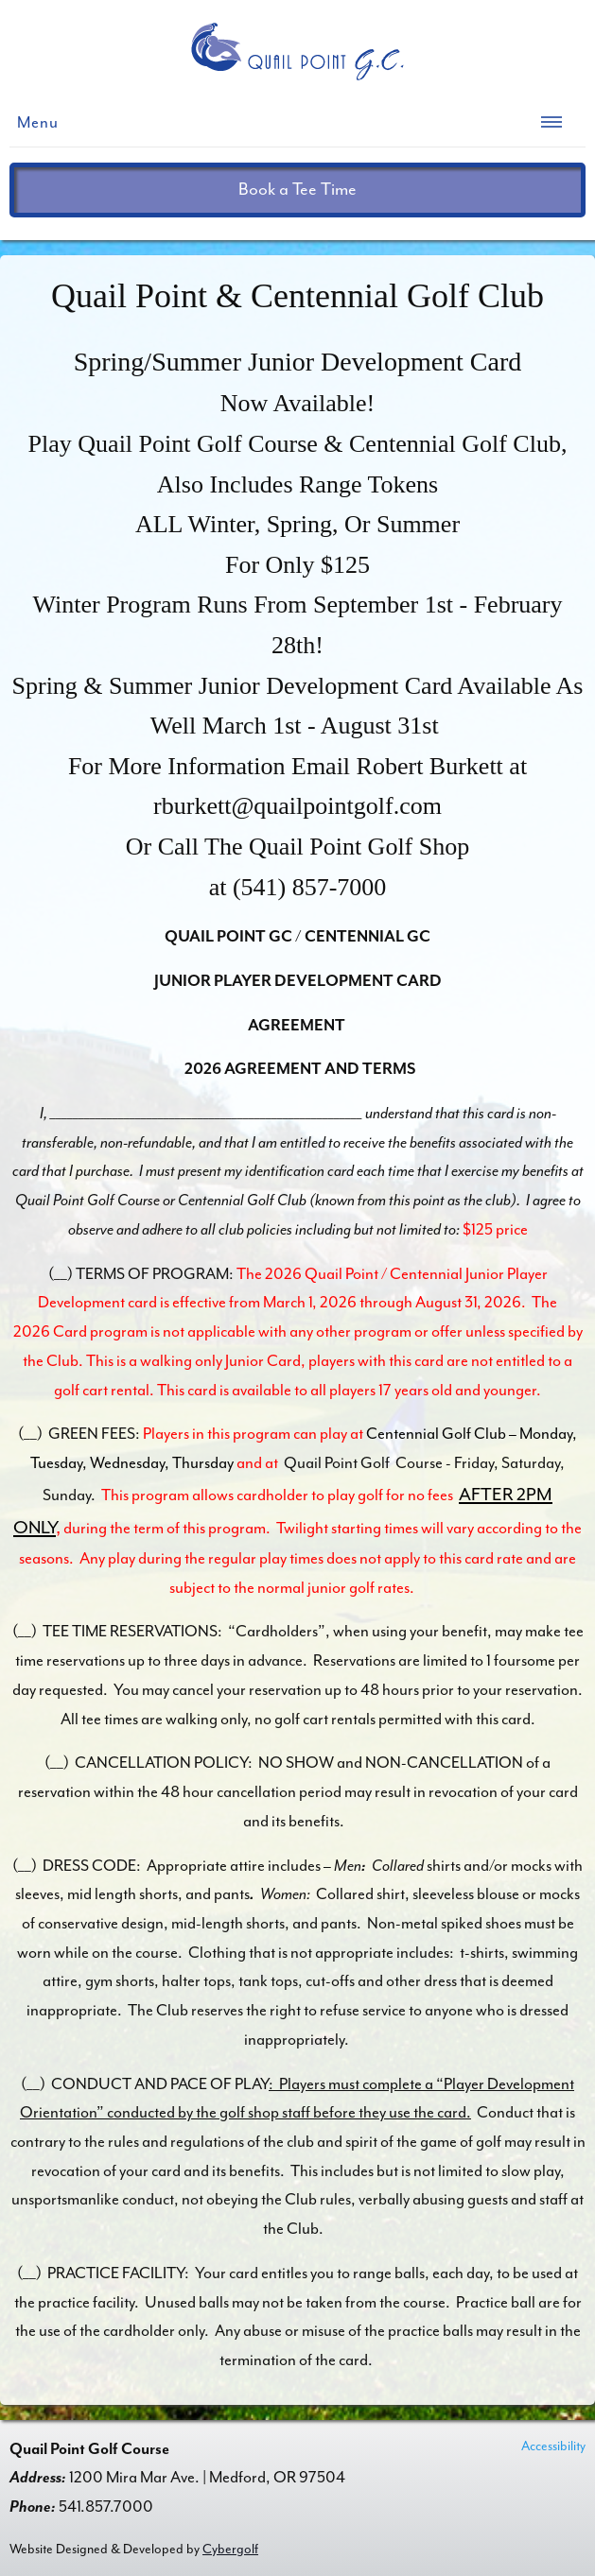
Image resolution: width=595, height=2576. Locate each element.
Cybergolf (230, 2549)
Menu (38, 122)
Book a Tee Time (297, 189)
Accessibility (553, 2446)
